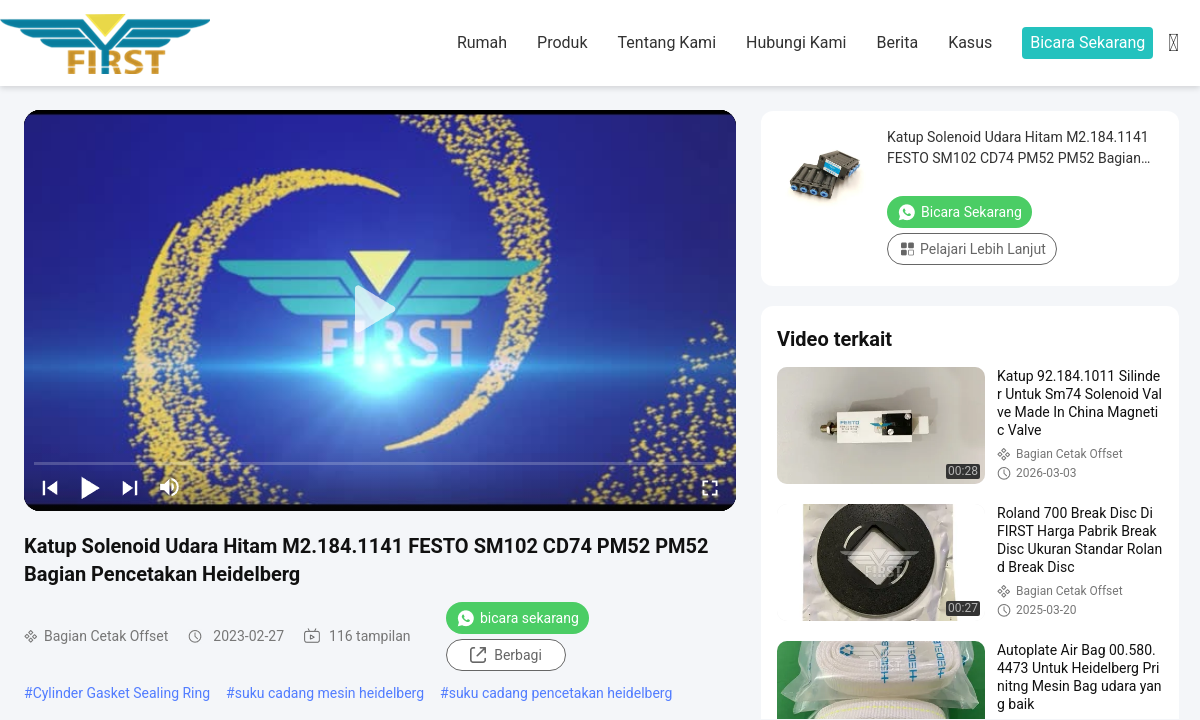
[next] (130, 487)
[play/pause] (90, 487)
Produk (562, 42)
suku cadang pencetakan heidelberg (561, 693)
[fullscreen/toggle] (710, 487)
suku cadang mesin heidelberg (329, 693)
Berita (897, 42)
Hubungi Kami (796, 42)
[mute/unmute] (170, 487)
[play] (380, 310)
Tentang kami (667, 42)
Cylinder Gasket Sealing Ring (121, 693)
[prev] (50, 487)
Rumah (482, 42)
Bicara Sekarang (1087, 42)
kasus (970, 42)
